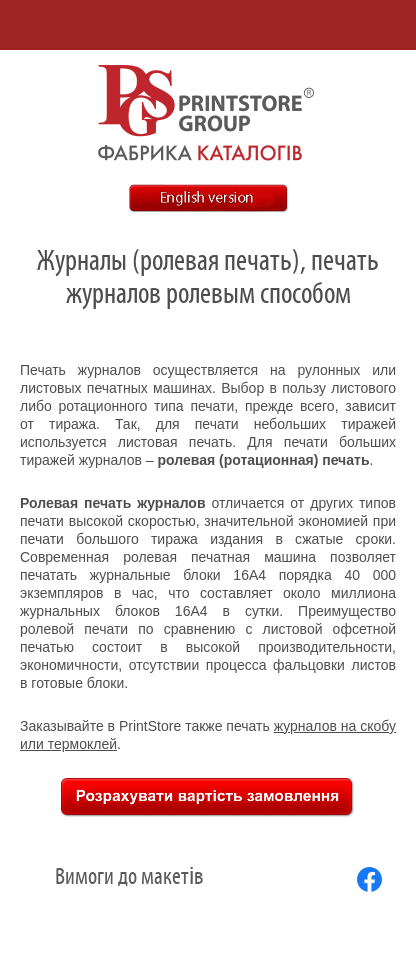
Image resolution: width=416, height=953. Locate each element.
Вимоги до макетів (129, 877)
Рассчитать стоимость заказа (208, 797)
